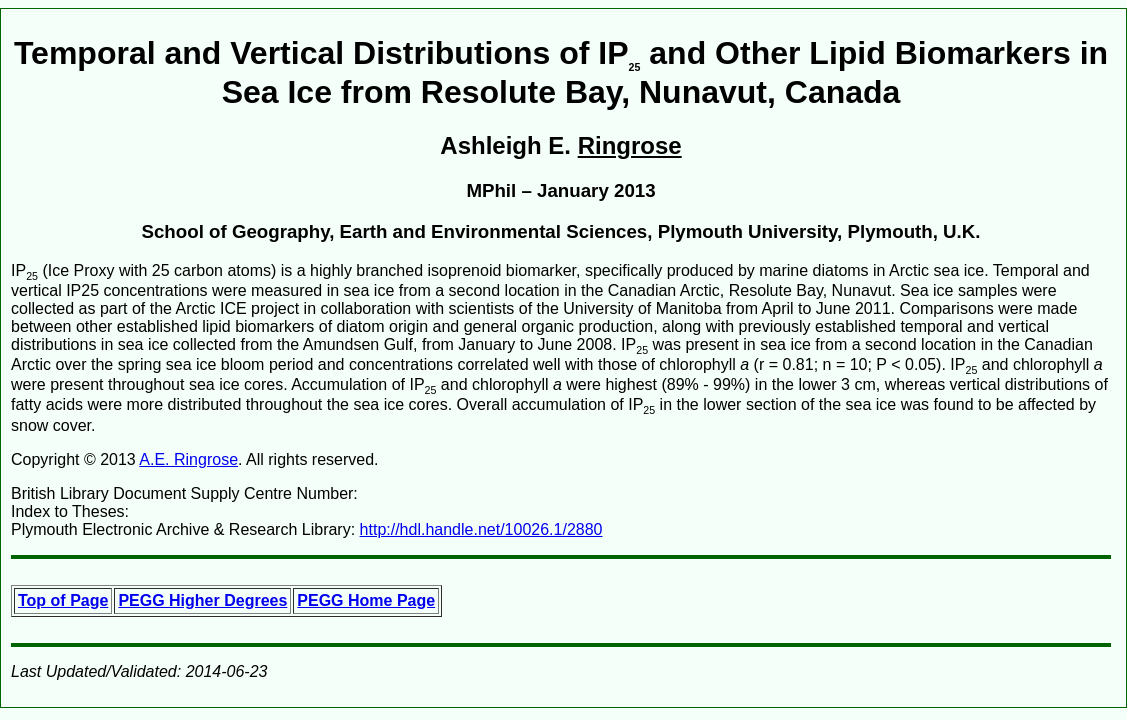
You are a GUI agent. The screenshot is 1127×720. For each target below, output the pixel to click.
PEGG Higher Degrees (202, 600)
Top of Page (63, 600)
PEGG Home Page (366, 600)
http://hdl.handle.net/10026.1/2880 (481, 529)
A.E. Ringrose (188, 459)
